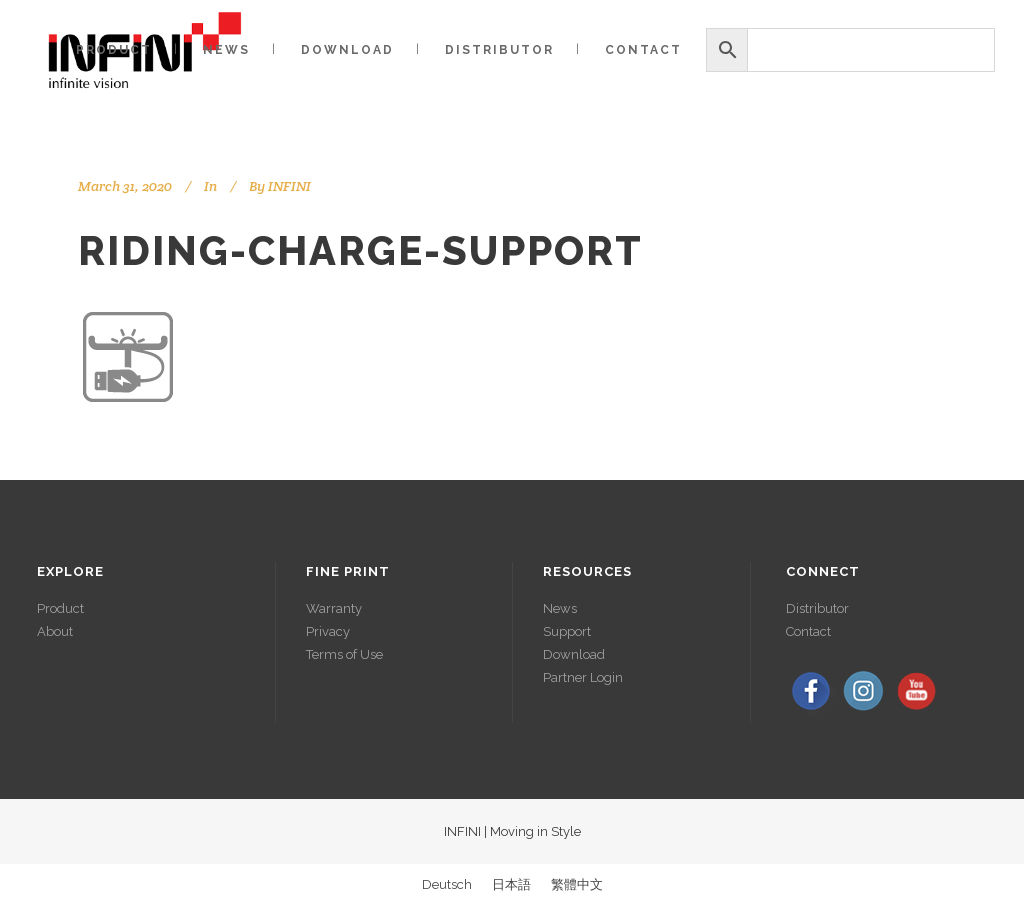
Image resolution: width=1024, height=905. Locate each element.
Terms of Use (344, 654)
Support (567, 631)
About (55, 631)
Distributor (817, 608)
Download (574, 654)
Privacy (328, 631)
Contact (808, 631)
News (560, 608)
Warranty (334, 608)
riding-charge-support (360, 250)
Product (60, 608)
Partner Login (583, 677)
